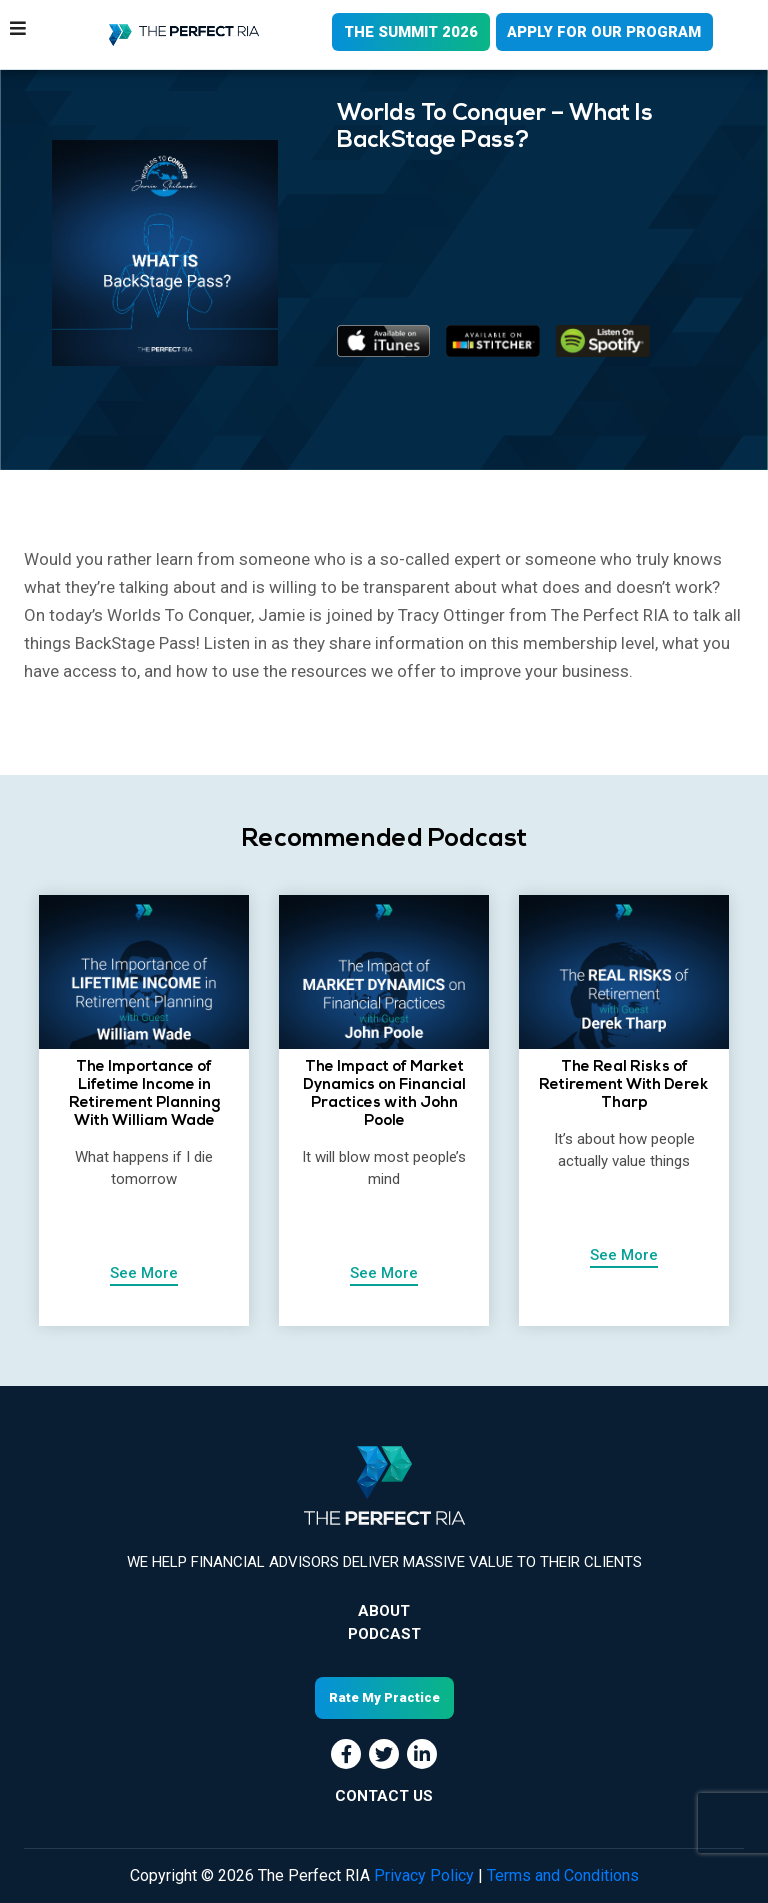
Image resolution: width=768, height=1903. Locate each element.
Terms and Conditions (563, 1875)
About (384, 1611)
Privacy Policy (424, 1875)
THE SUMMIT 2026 (409, 32)
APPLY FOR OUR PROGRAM (604, 32)
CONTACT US (384, 1796)
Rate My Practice (384, 1697)
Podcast (384, 1634)
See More (144, 1273)
